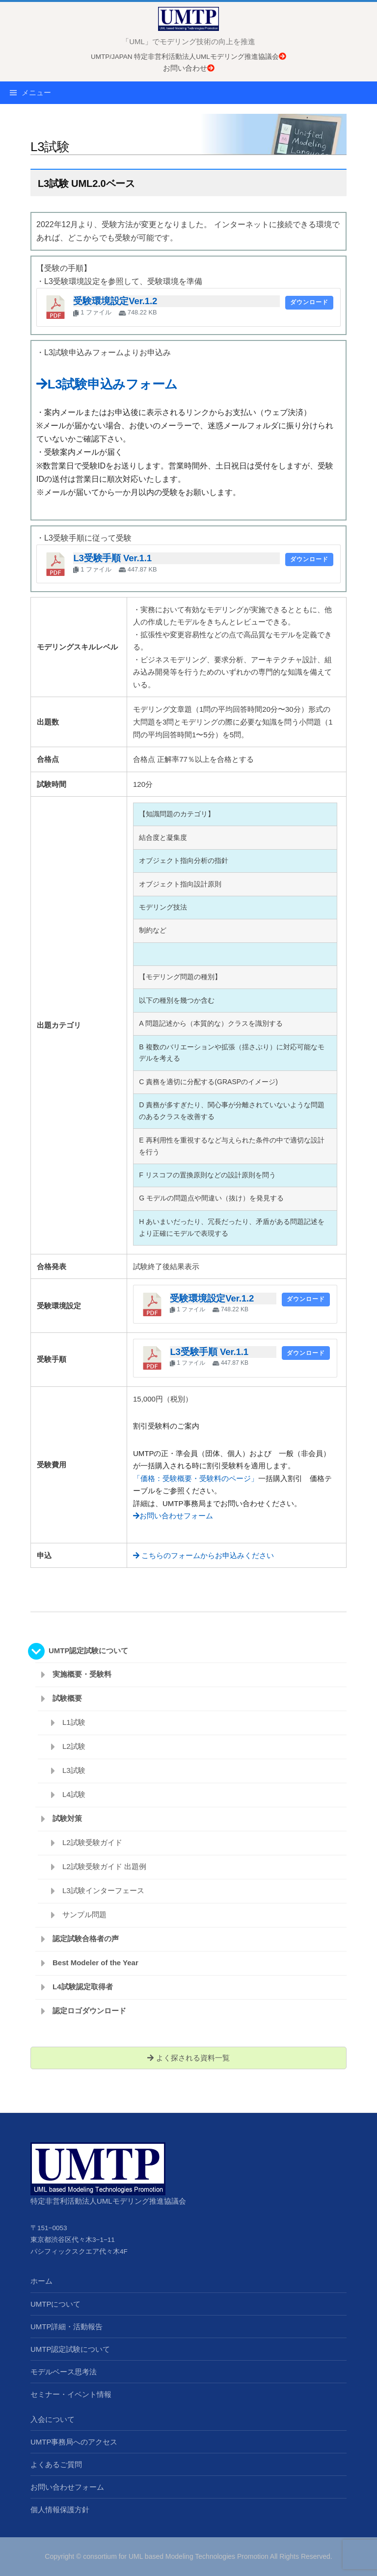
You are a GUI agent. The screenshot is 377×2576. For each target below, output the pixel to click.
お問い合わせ (189, 68)
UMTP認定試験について (89, 1650)
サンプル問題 (84, 1914)
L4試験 (73, 1794)
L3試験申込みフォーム (107, 384)
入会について (52, 2419)
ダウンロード (309, 302)
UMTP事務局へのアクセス (74, 2442)
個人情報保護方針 (59, 2509)
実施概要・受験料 (82, 1674)
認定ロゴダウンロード (89, 2010)
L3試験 (73, 1770)
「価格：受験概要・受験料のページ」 (195, 1478)
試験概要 (67, 1698)
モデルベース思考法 (63, 2372)
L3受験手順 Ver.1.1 (112, 558)
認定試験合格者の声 (86, 1938)
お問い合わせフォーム (173, 1515)
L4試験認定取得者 (83, 1986)
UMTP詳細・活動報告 (66, 2326)
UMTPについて (55, 2304)
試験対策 (67, 1818)
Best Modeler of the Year (95, 1962)
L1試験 (73, 1722)
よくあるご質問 (56, 2464)
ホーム (41, 2281)
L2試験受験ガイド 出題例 (104, 1866)
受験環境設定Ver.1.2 (115, 301)
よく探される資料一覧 (188, 2058)
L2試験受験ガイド (92, 1842)
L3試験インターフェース (103, 1890)
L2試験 (73, 1746)
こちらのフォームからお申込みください (203, 1555)
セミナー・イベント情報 (70, 2394)
